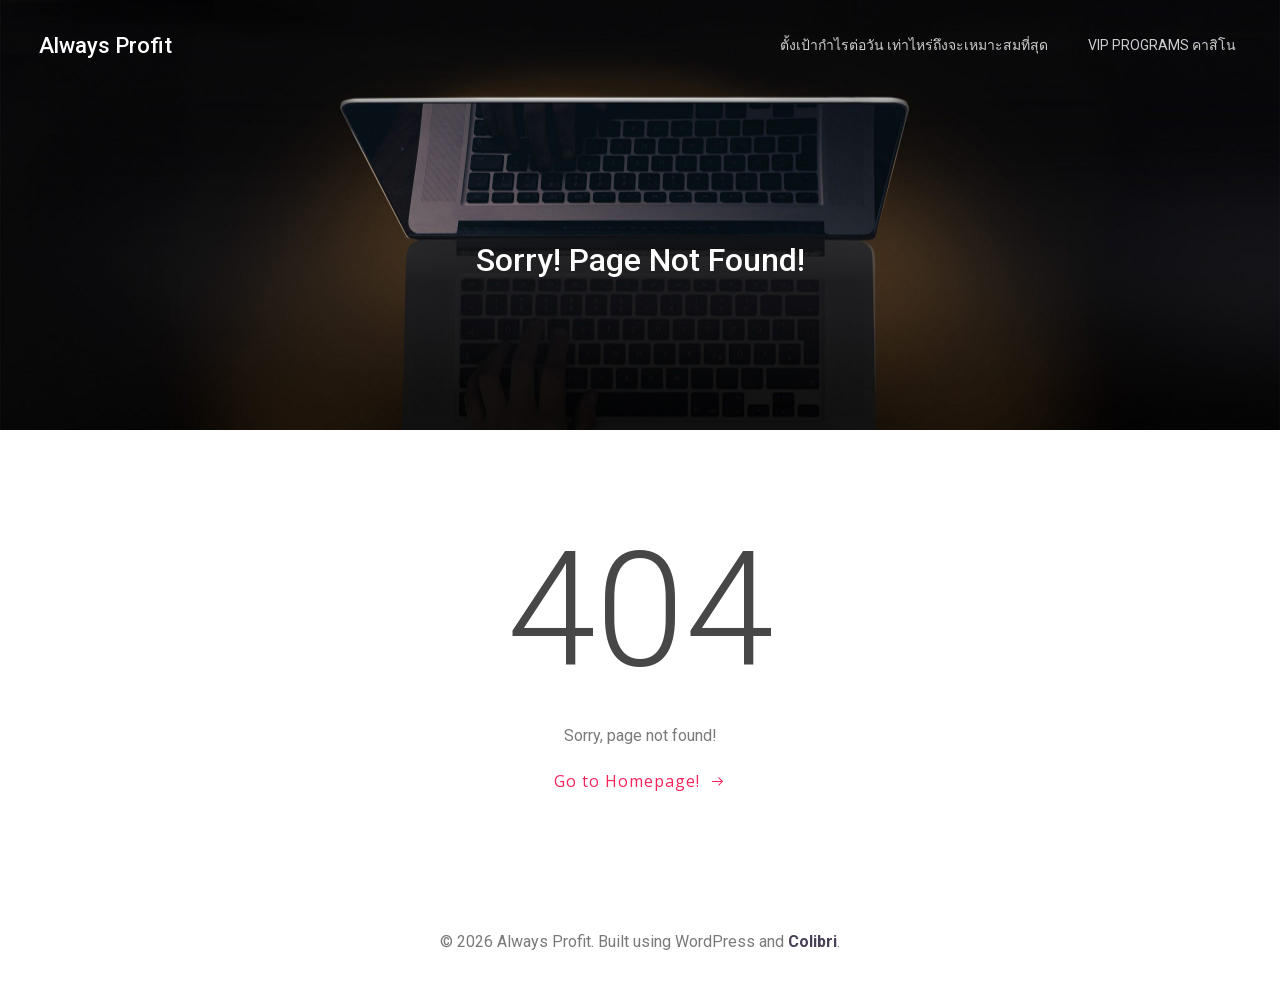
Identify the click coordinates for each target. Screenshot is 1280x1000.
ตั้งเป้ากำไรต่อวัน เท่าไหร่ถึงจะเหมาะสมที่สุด (914, 45)
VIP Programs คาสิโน (1162, 45)
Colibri (812, 941)
